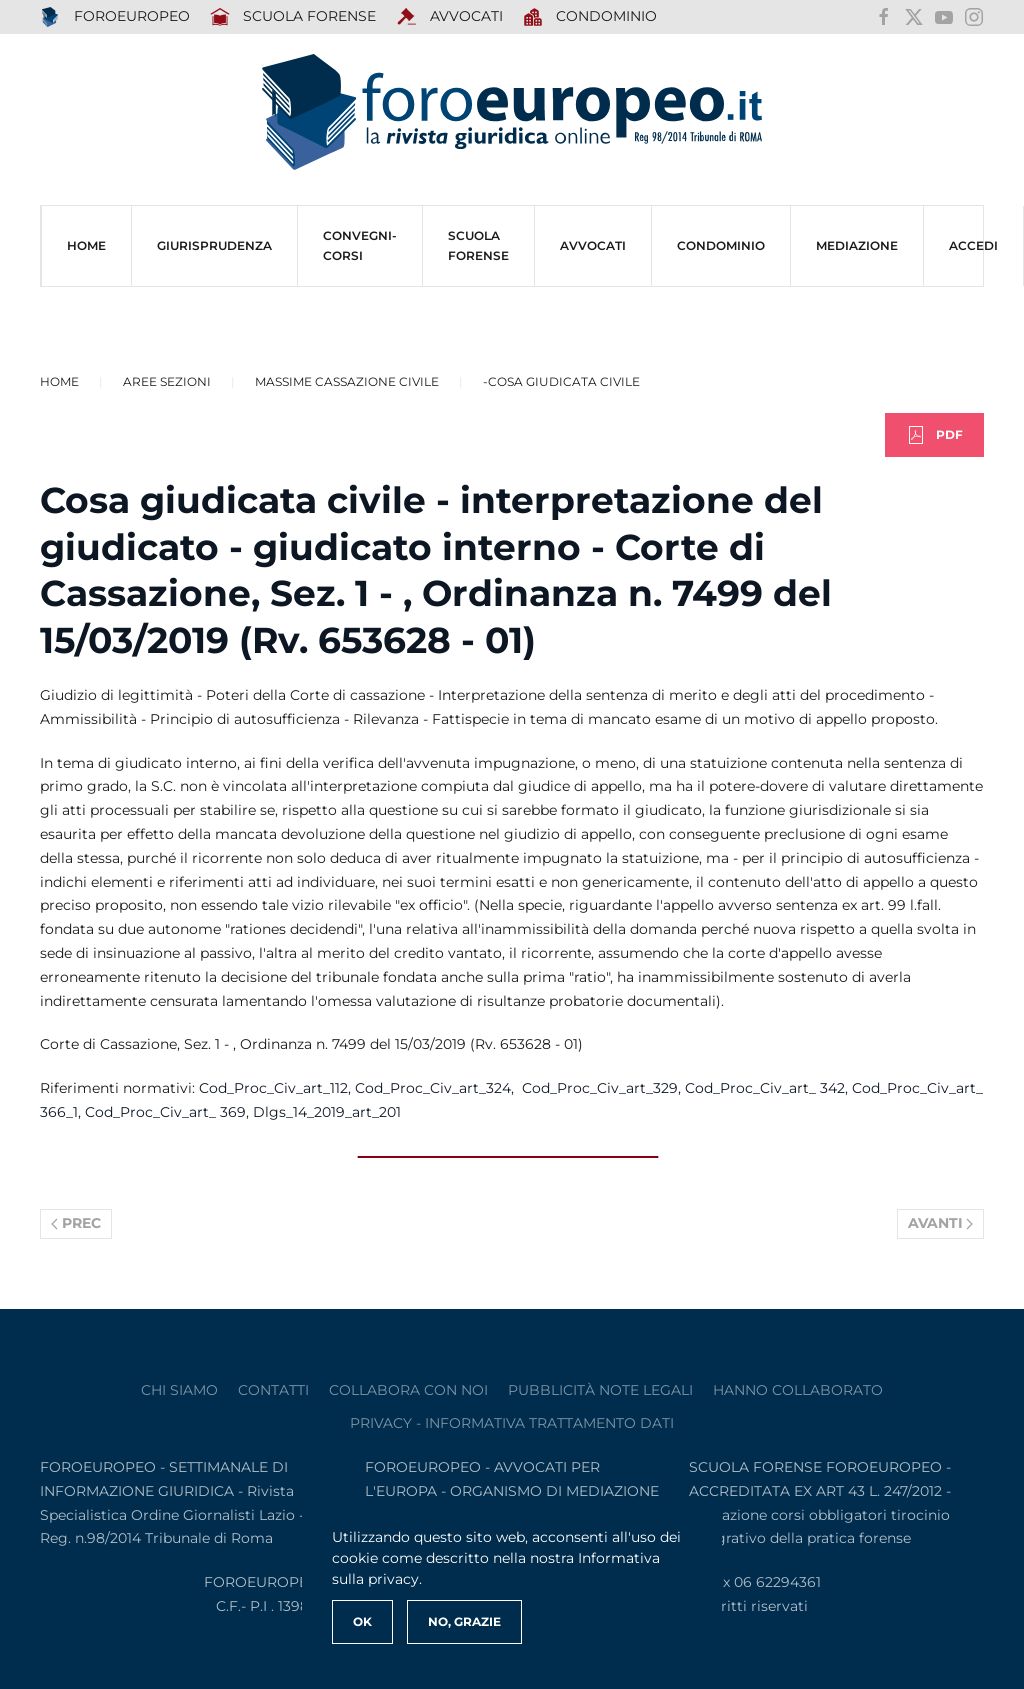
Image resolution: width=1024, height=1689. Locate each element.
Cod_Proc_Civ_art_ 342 (765, 1088)
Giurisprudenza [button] (214, 245)
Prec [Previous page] (76, 1223)
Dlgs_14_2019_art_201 (327, 1112)
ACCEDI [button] (973, 245)
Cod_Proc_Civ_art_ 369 (165, 1112)
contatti (273, 1390)
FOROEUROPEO (115, 17)
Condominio (590, 17)
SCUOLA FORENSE (293, 17)
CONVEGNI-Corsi (360, 245)
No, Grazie (464, 1621)
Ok (362, 1621)
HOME (86, 245)
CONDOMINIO (721, 245)
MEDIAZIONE (857, 245)
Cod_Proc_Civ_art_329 (600, 1088)
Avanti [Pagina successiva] (941, 1223)
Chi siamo (179, 1390)
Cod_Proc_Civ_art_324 (433, 1088)
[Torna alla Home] (512, 112)
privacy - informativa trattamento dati (512, 1423)
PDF (934, 435)
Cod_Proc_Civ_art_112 (273, 1088)
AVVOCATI (449, 17)
